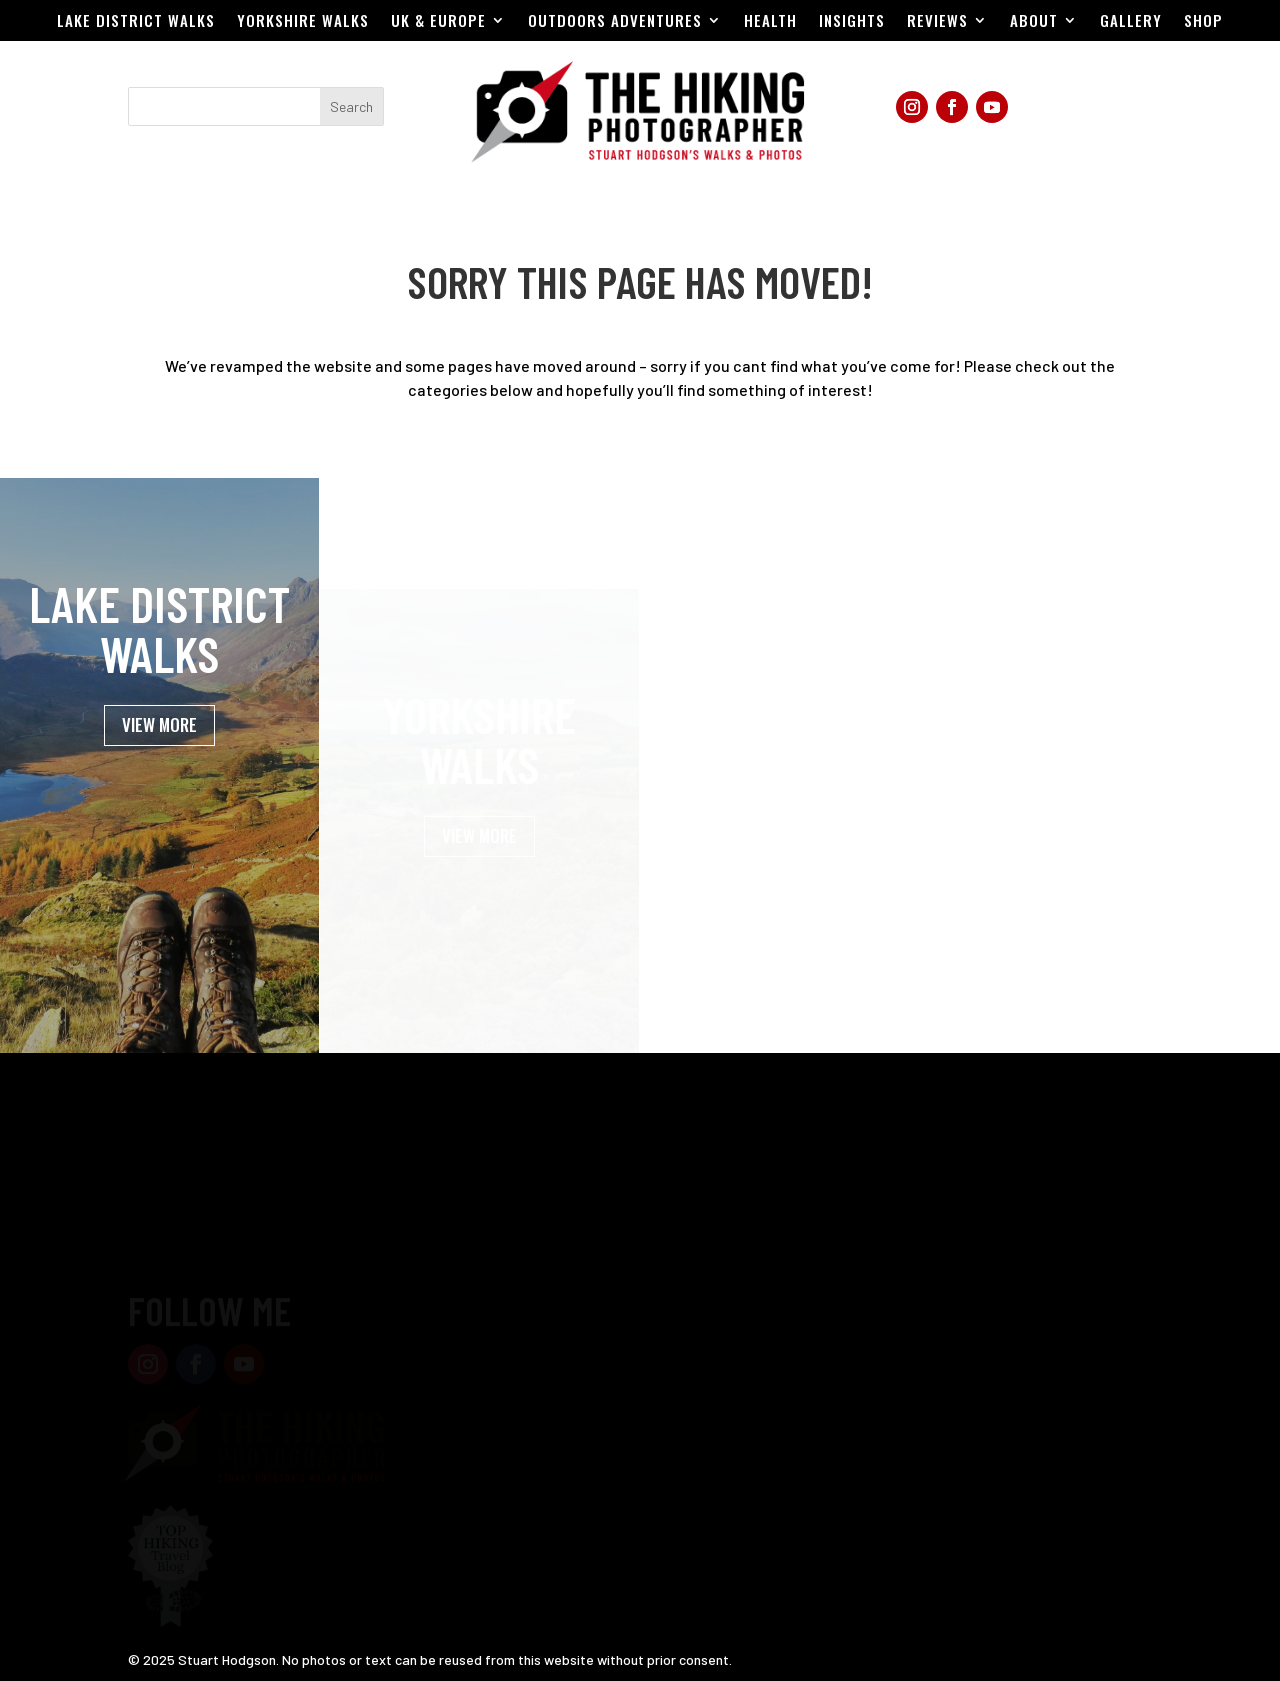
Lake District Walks (136, 22)
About (1034, 22)
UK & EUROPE (438, 22)
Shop (1203, 22)
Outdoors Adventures (615, 22)
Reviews (937, 22)
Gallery (1131, 22)
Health (770, 22)
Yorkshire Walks (303, 22)
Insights (852, 22)
